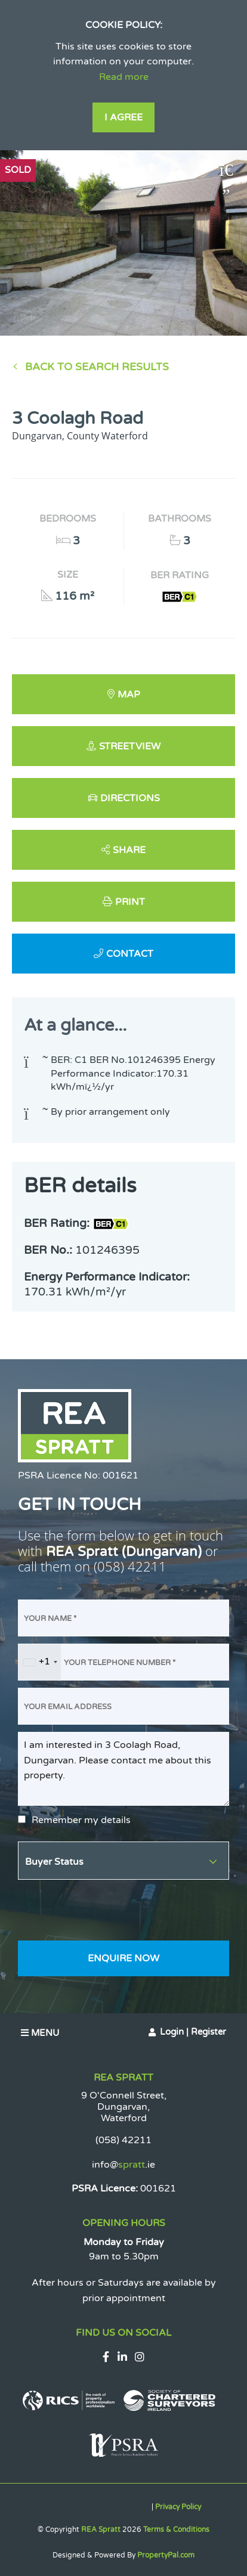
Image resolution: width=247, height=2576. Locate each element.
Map (129, 694)
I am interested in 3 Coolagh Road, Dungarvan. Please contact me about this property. (123, 1769)
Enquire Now (123, 1958)
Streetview (129, 746)
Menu (40, 2033)
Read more (124, 77)
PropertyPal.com (165, 2555)
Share (129, 850)
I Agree (123, 117)
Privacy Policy (178, 2507)
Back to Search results (97, 367)
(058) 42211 (130, 1566)
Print (130, 902)
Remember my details (81, 1820)
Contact (129, 954)
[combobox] (39, 1662)
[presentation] (108, 1910)
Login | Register (193, 2031)
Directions (130, 798)
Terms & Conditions (176, 2529)
